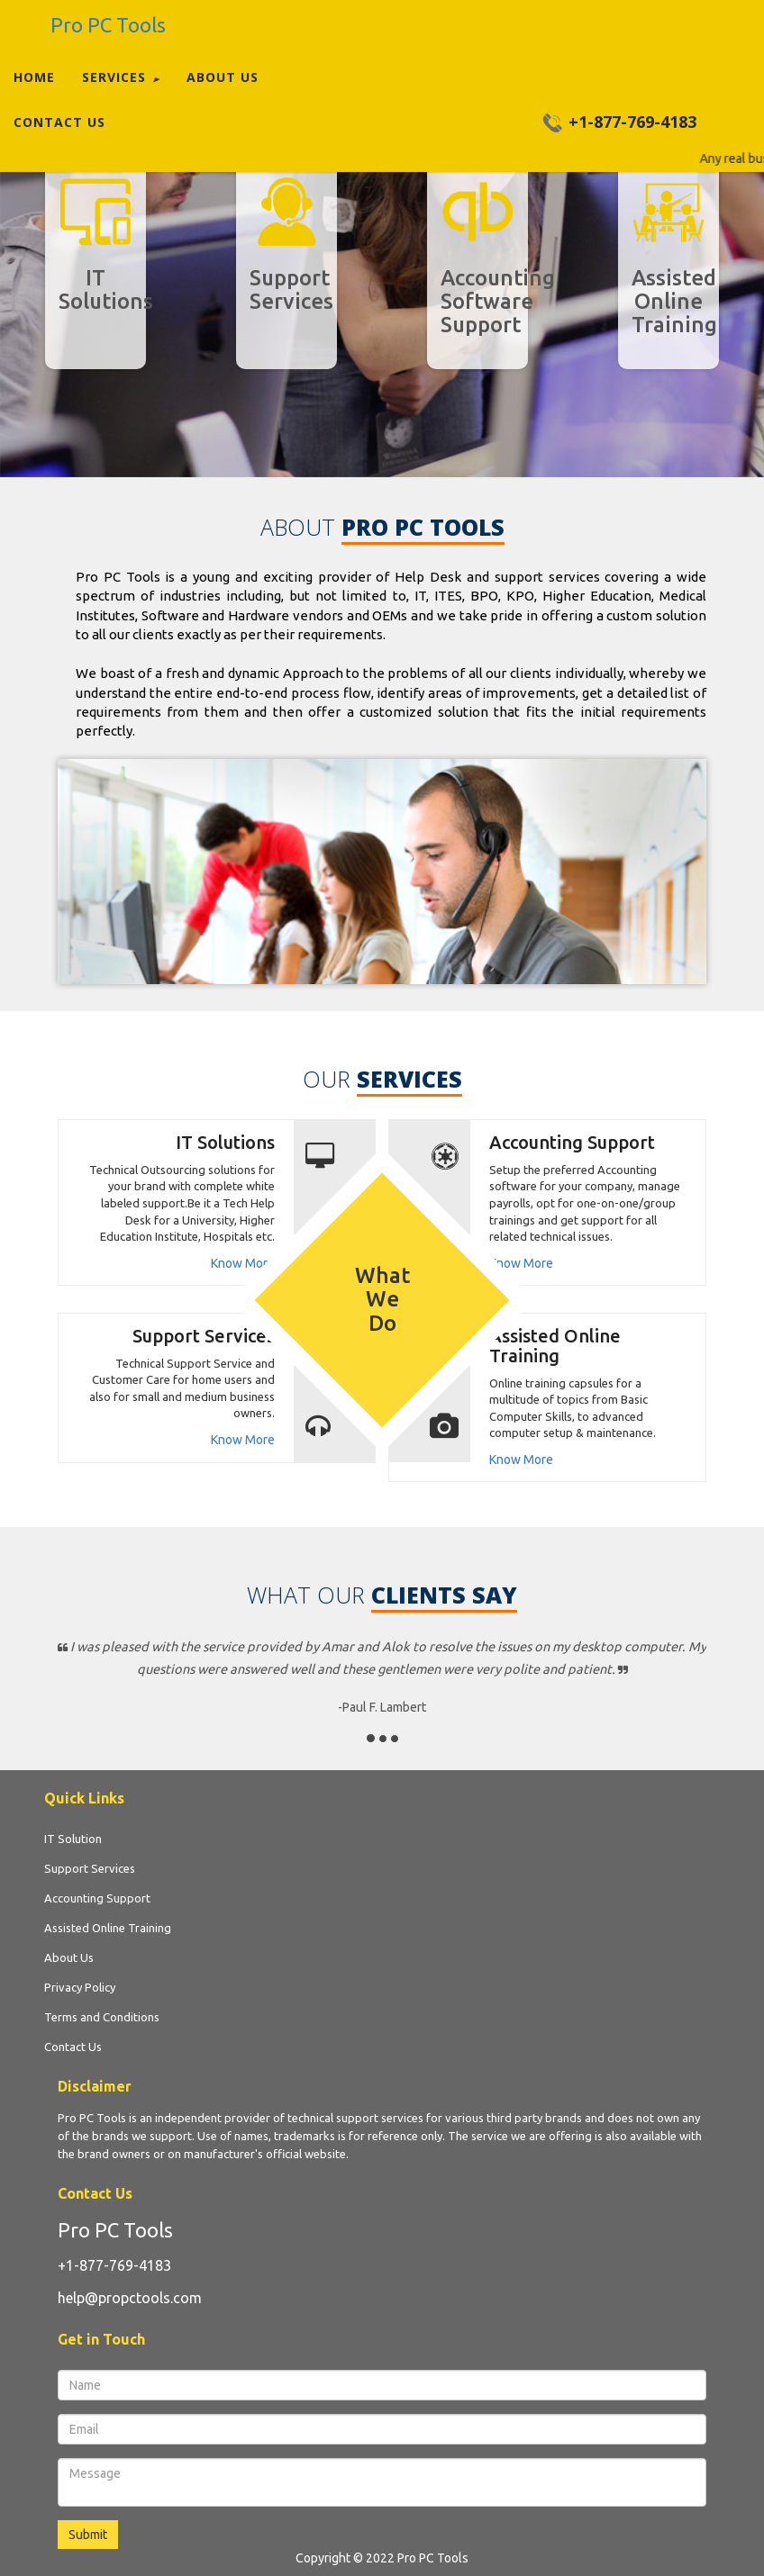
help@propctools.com (130, 2298)
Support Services (203, 1335)
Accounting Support (572, 1142)
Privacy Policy (79, 1987)
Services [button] (120, 77)
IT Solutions (225, 1142)
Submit (87, 2534)
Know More (243, 1263)
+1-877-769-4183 (114, 2265)
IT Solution (73, 1838)
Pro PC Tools (115, 2230)
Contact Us (59, 122)
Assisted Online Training (555, 1345)
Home (34, 77)
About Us (222, 77)
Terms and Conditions (101, 2017)
